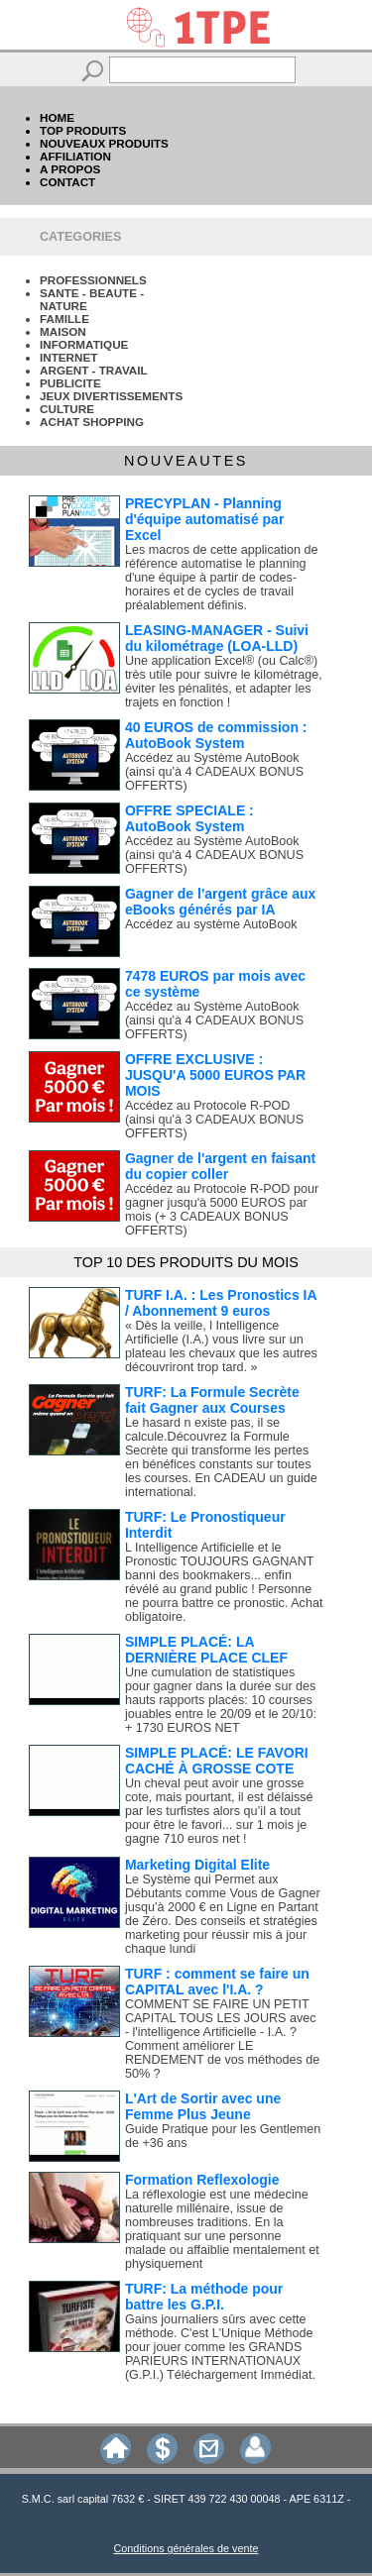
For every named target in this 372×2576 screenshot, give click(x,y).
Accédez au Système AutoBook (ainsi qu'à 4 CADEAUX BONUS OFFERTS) (214, 772)
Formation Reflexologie (202, 2180)
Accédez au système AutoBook (211, 924)
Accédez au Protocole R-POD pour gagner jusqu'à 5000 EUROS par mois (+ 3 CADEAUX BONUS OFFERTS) (221, 1209)
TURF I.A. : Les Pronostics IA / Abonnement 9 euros (220, 1303)
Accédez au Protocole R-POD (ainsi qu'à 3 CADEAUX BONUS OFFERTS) (214, 1119)
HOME (57, 117)
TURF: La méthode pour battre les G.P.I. (204, 2296)
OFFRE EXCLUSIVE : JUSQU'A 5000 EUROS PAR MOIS (215, 1075)
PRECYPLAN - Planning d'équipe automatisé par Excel (204, 519)
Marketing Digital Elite (197, 1865)
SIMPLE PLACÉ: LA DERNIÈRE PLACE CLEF (206, 1649)
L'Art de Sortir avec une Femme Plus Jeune (203, 2106)
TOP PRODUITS (83, 130)
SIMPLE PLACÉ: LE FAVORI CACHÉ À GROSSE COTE (217, 1760)
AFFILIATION (75, 156)
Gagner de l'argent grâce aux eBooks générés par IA (220, 901)
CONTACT (67, 181)
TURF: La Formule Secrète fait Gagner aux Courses (212, 1400)
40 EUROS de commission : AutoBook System (216, 735)
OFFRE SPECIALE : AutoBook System (189, 818)
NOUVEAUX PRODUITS (104, 143)
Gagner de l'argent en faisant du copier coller (220, 1166)
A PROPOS (70, 168)
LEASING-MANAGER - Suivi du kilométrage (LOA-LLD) (217, 638)
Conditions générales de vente (186, 2548)
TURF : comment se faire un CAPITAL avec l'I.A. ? (217, 1981)
